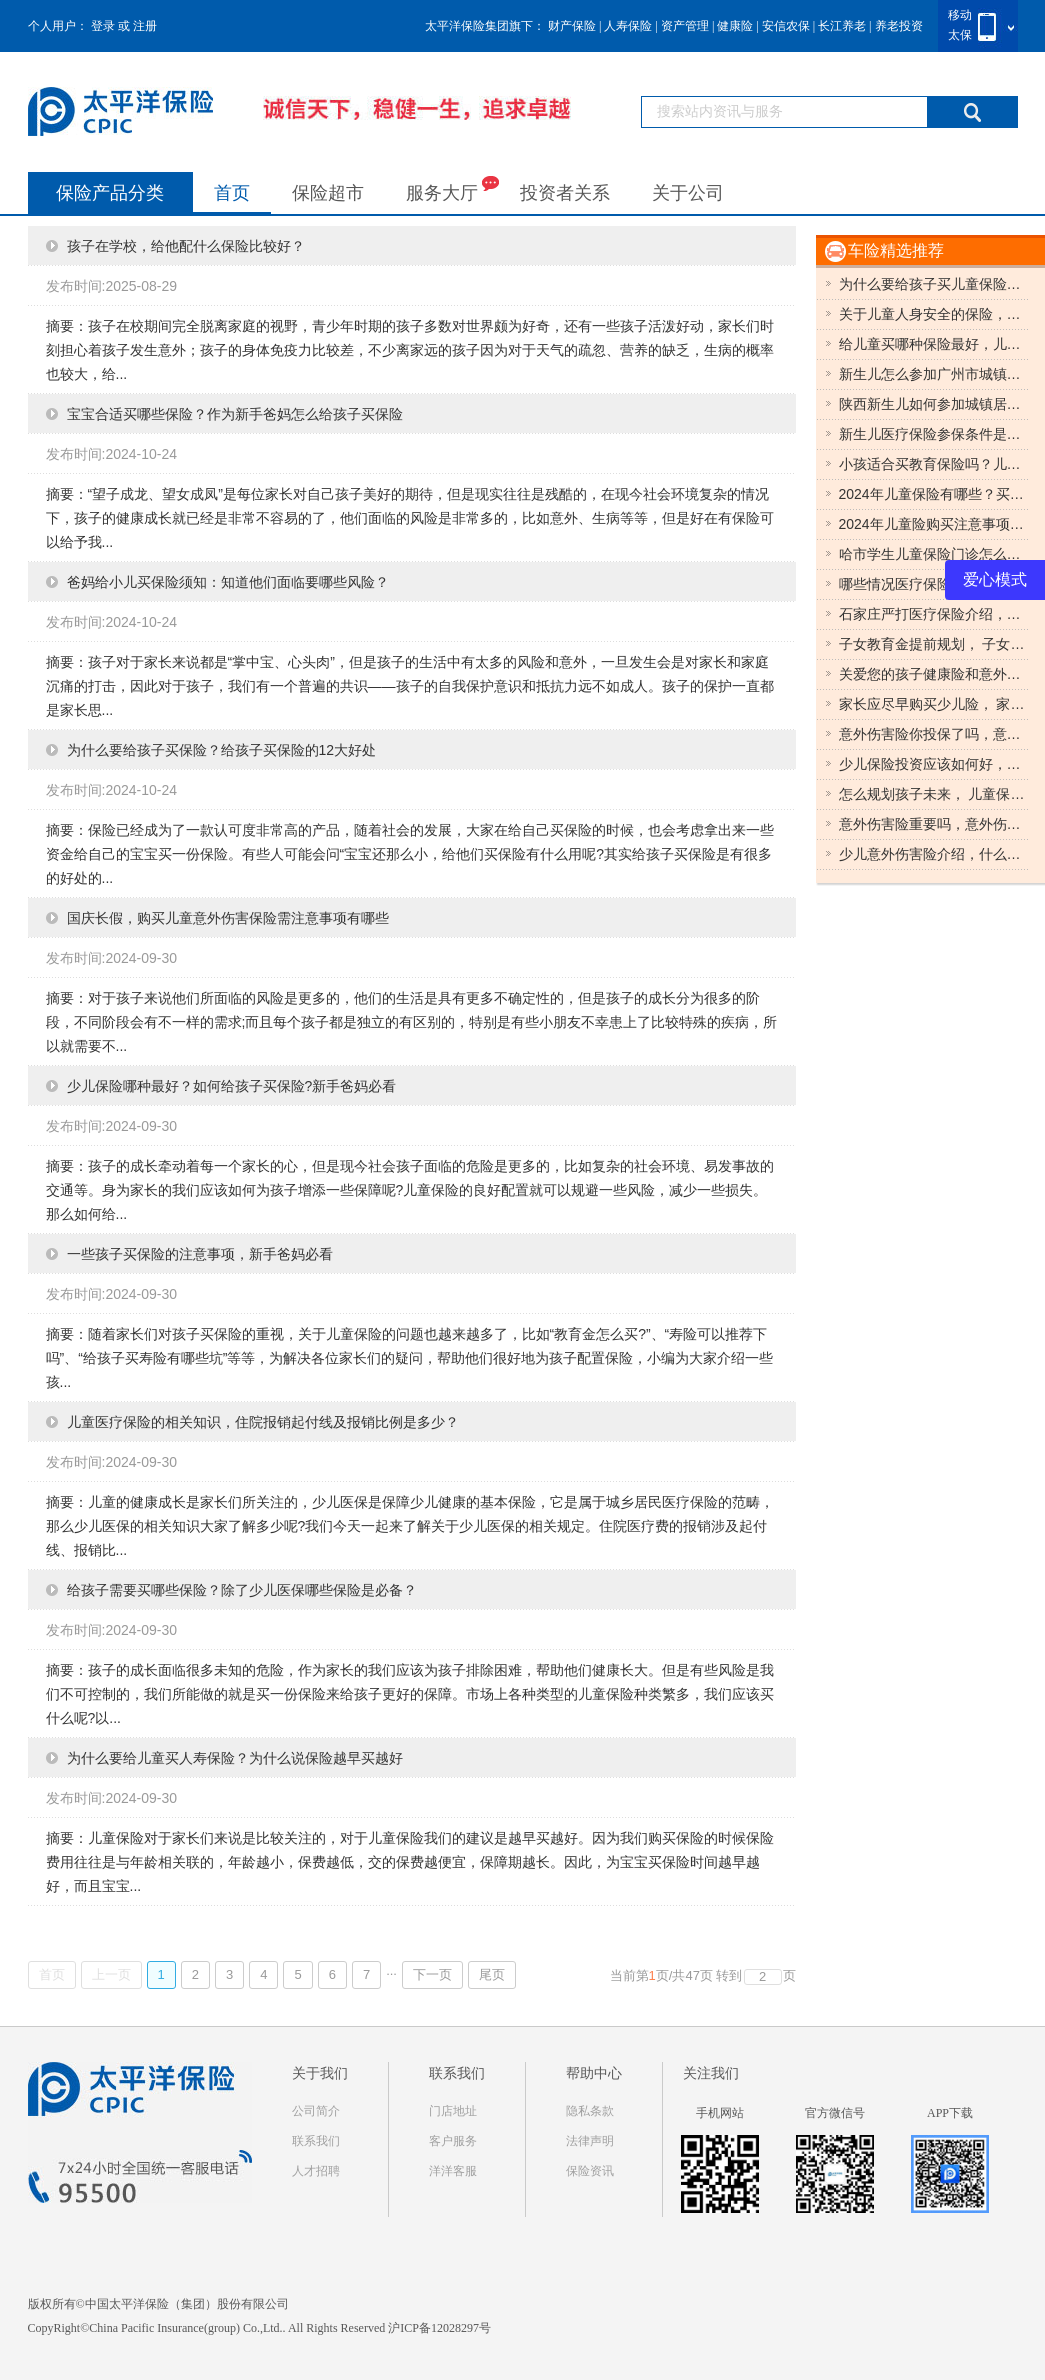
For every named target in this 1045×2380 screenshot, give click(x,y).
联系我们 (316, 2141)
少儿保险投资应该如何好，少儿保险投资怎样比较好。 (934, 764)
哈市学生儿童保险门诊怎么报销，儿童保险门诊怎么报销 (934, 554)
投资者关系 (565, 193)
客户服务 (453, 2141)
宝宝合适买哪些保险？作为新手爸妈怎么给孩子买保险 (235, 414)
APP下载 (950, 2113)
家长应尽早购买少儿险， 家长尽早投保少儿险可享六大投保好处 (934, 704)
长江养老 (842, 26)
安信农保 (786, 26)
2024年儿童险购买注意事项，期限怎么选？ (934, 524)
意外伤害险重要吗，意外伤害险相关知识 (934, 824)
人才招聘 (316, 2171)
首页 (232, 193)
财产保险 (572, 26)
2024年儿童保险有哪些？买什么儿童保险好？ (934, 494)
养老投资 (899, 26)
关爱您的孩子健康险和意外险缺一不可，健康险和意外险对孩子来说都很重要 (934, 674)
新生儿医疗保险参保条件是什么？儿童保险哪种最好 (934, 434)
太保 (960, 35)
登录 (103, 26)
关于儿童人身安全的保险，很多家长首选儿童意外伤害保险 (934, 314)
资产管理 (685, 26)
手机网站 (720, 2113)
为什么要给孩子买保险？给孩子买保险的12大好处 (222, 750)
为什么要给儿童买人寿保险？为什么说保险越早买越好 (235, 1758)
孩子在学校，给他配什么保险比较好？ (186, 246)
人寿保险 (628, 26)
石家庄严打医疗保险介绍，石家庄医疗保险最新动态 (934, 614)
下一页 (432, 1974)
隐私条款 (590, 2111)
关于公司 (688, 193)
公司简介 (316, 2111)
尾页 (492, 1974)
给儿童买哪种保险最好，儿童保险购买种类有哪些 (934, 344)
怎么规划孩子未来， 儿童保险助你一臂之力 (934, 794)
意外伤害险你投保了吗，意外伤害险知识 (934, 734)
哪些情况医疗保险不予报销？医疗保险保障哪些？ (934, 584)
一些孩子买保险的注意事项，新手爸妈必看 (200, 1254)
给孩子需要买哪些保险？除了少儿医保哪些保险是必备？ (242, 1590)
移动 (960, 15)
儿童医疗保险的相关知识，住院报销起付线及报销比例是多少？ (263, 1422)
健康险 (735, 26)
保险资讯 (590, 2171)
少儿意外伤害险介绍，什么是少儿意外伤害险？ (934, 854)
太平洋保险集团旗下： (485, 26)
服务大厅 (452, 188)
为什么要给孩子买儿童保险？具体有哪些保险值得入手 (934, 284)
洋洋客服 (453, 2171)
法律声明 (590, 2141)
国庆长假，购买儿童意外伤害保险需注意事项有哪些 (228, 918)
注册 (145, 26)
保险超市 (328, 193)
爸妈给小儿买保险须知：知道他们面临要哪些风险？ (228, 582)
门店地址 (453, 2111)
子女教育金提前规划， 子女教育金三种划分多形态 (934, 644)
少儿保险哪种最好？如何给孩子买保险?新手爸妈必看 (232, 1086)
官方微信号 (835, 2113)
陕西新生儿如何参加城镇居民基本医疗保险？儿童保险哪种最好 (934, 404)
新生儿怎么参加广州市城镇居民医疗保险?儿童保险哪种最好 (934, 374)
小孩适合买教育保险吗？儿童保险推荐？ (934, 464)
